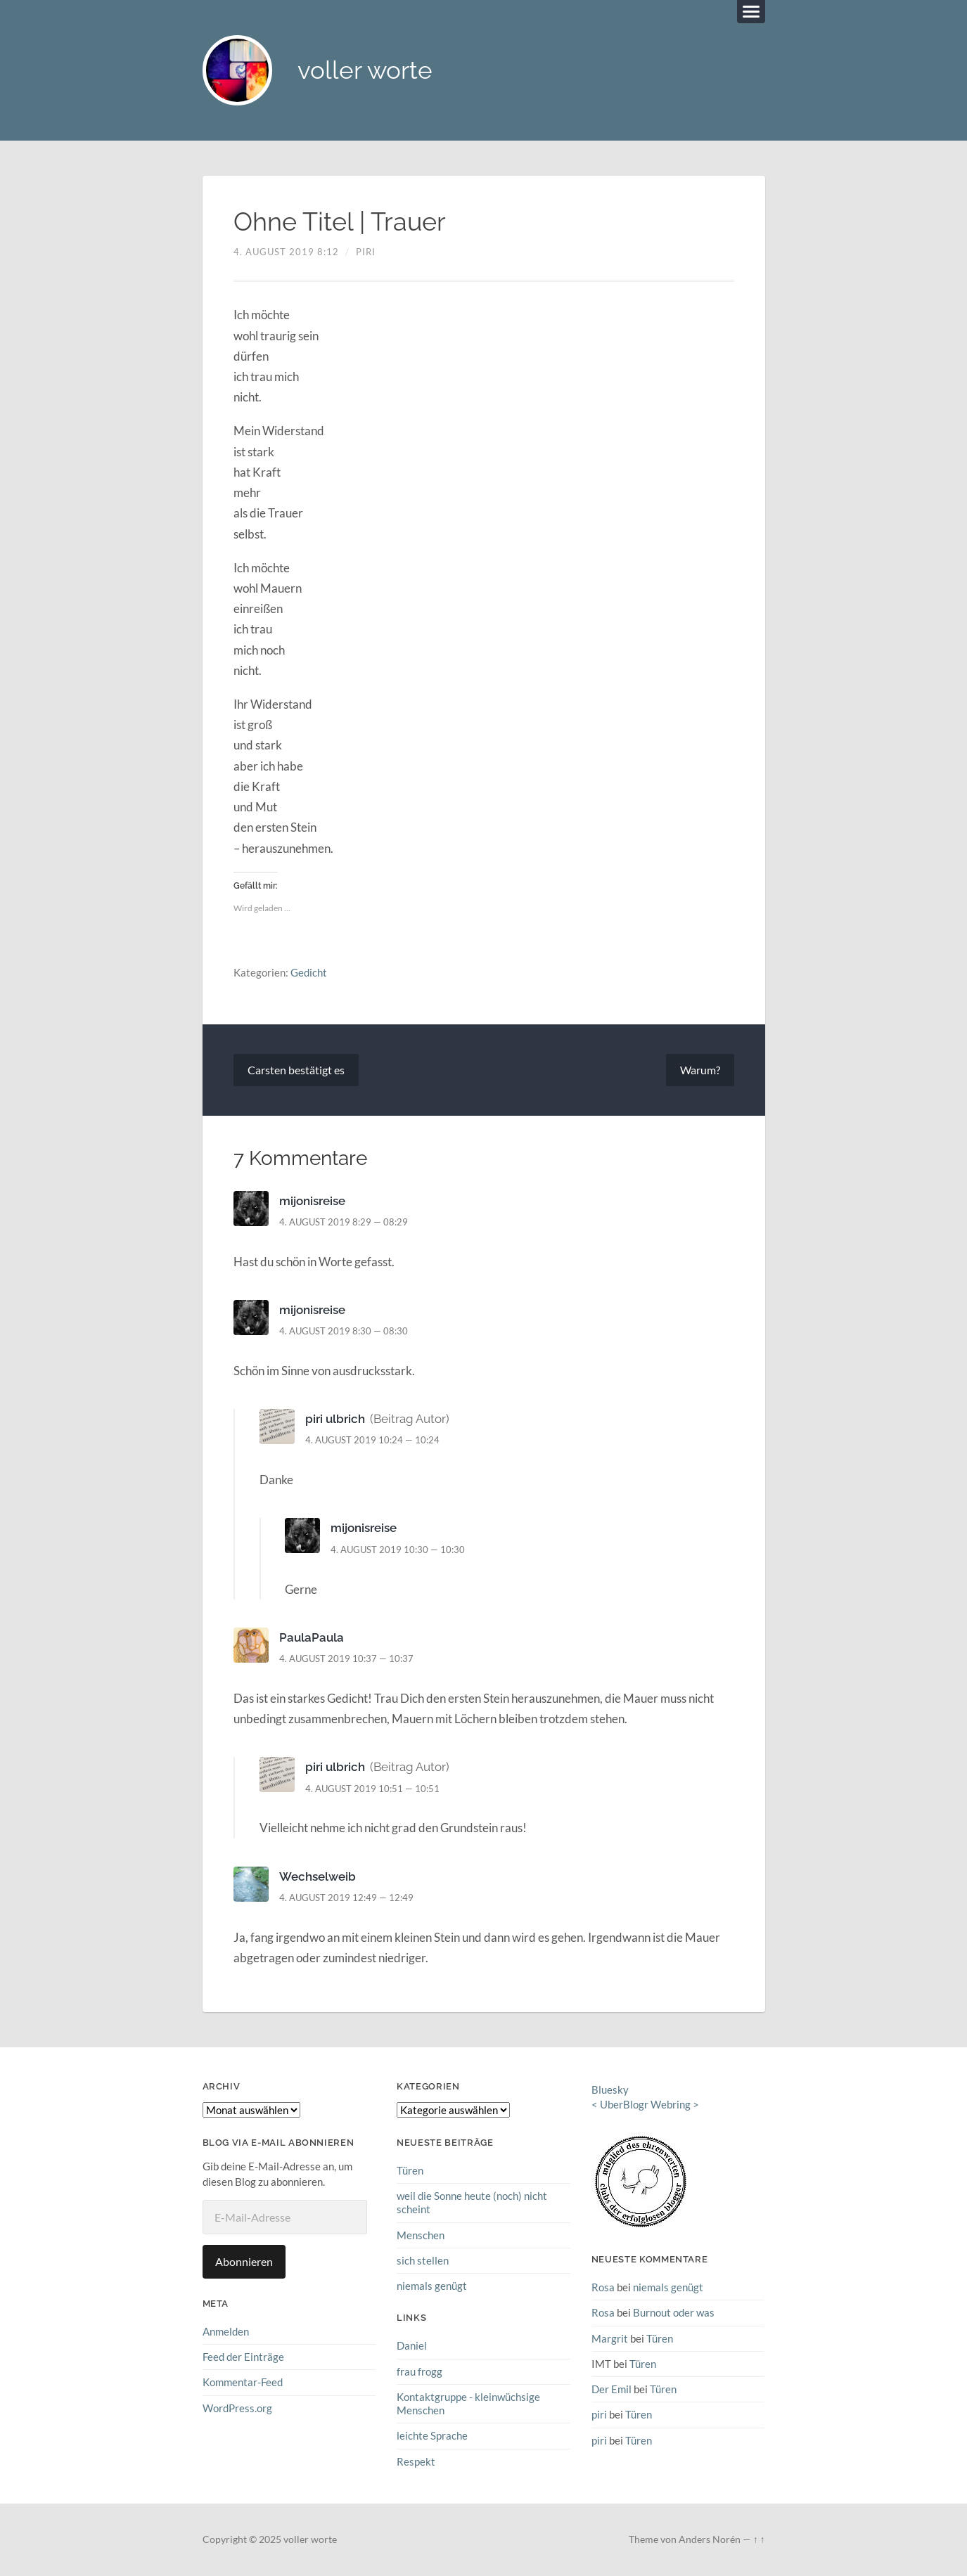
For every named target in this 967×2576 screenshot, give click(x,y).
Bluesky (610, 2089)
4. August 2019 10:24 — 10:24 (372, 1440)
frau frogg (419, 2371)
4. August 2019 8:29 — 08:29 (343, 1222)
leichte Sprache (432, 2435)
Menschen (420, 2235)
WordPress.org (237, 2408)
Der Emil (611, 2389)
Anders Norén (710, 2539)
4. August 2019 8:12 (286, 251)
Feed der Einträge (243, 2356)
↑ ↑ (759, 2539)
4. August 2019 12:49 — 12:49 (346, 1897)
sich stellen (423, 2260)
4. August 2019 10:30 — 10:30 (398, 1549)
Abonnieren (244, 2261)
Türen (410, 2170)
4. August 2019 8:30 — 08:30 (343, 1331)
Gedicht (308, 972)
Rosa (603, 2287)
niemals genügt (432, 2285)
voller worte (365, 70)
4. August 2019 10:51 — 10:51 (372, 1788)
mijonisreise (312, 1201)
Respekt (416, 2461)
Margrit (609, 2338)
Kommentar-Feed (243, 2382)
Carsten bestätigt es (296, 1069)
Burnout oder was (674, 2313)
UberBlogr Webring (645, 2104)
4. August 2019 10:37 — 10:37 (346, 1658)
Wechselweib (317, 1876)
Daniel (412, 2345)
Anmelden (226, 2331)
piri (366, 251)
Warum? (700, 1069)
